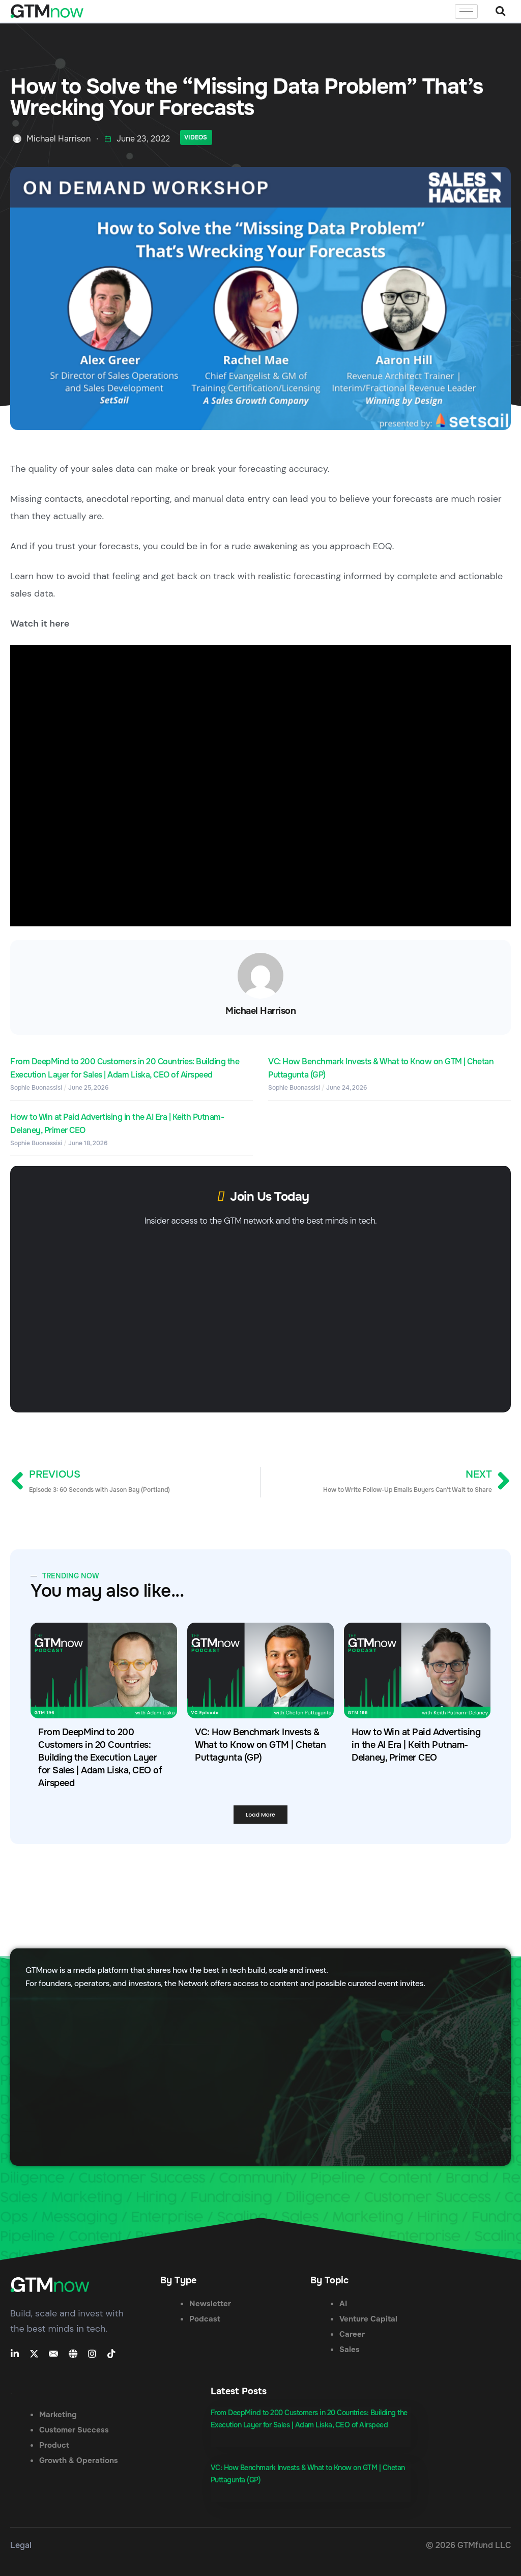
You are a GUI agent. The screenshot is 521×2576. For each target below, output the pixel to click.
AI (343, 2304)
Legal (21, 2545)
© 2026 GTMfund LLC (468, 2545)
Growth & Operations (78, 2460)
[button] (500, 11)
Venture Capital (368, 2319)
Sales (349, 2349)
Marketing (58, 2415)
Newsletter (210, 2304)
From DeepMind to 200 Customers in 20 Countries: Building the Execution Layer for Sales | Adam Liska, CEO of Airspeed (100, 1757)
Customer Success (74, 2430)
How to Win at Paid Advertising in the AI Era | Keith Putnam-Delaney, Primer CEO (416, 1744)
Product (54, 2445)
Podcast (204, 2319)
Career (352, 2334)
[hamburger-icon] (466, 11)
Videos (195, 137)
